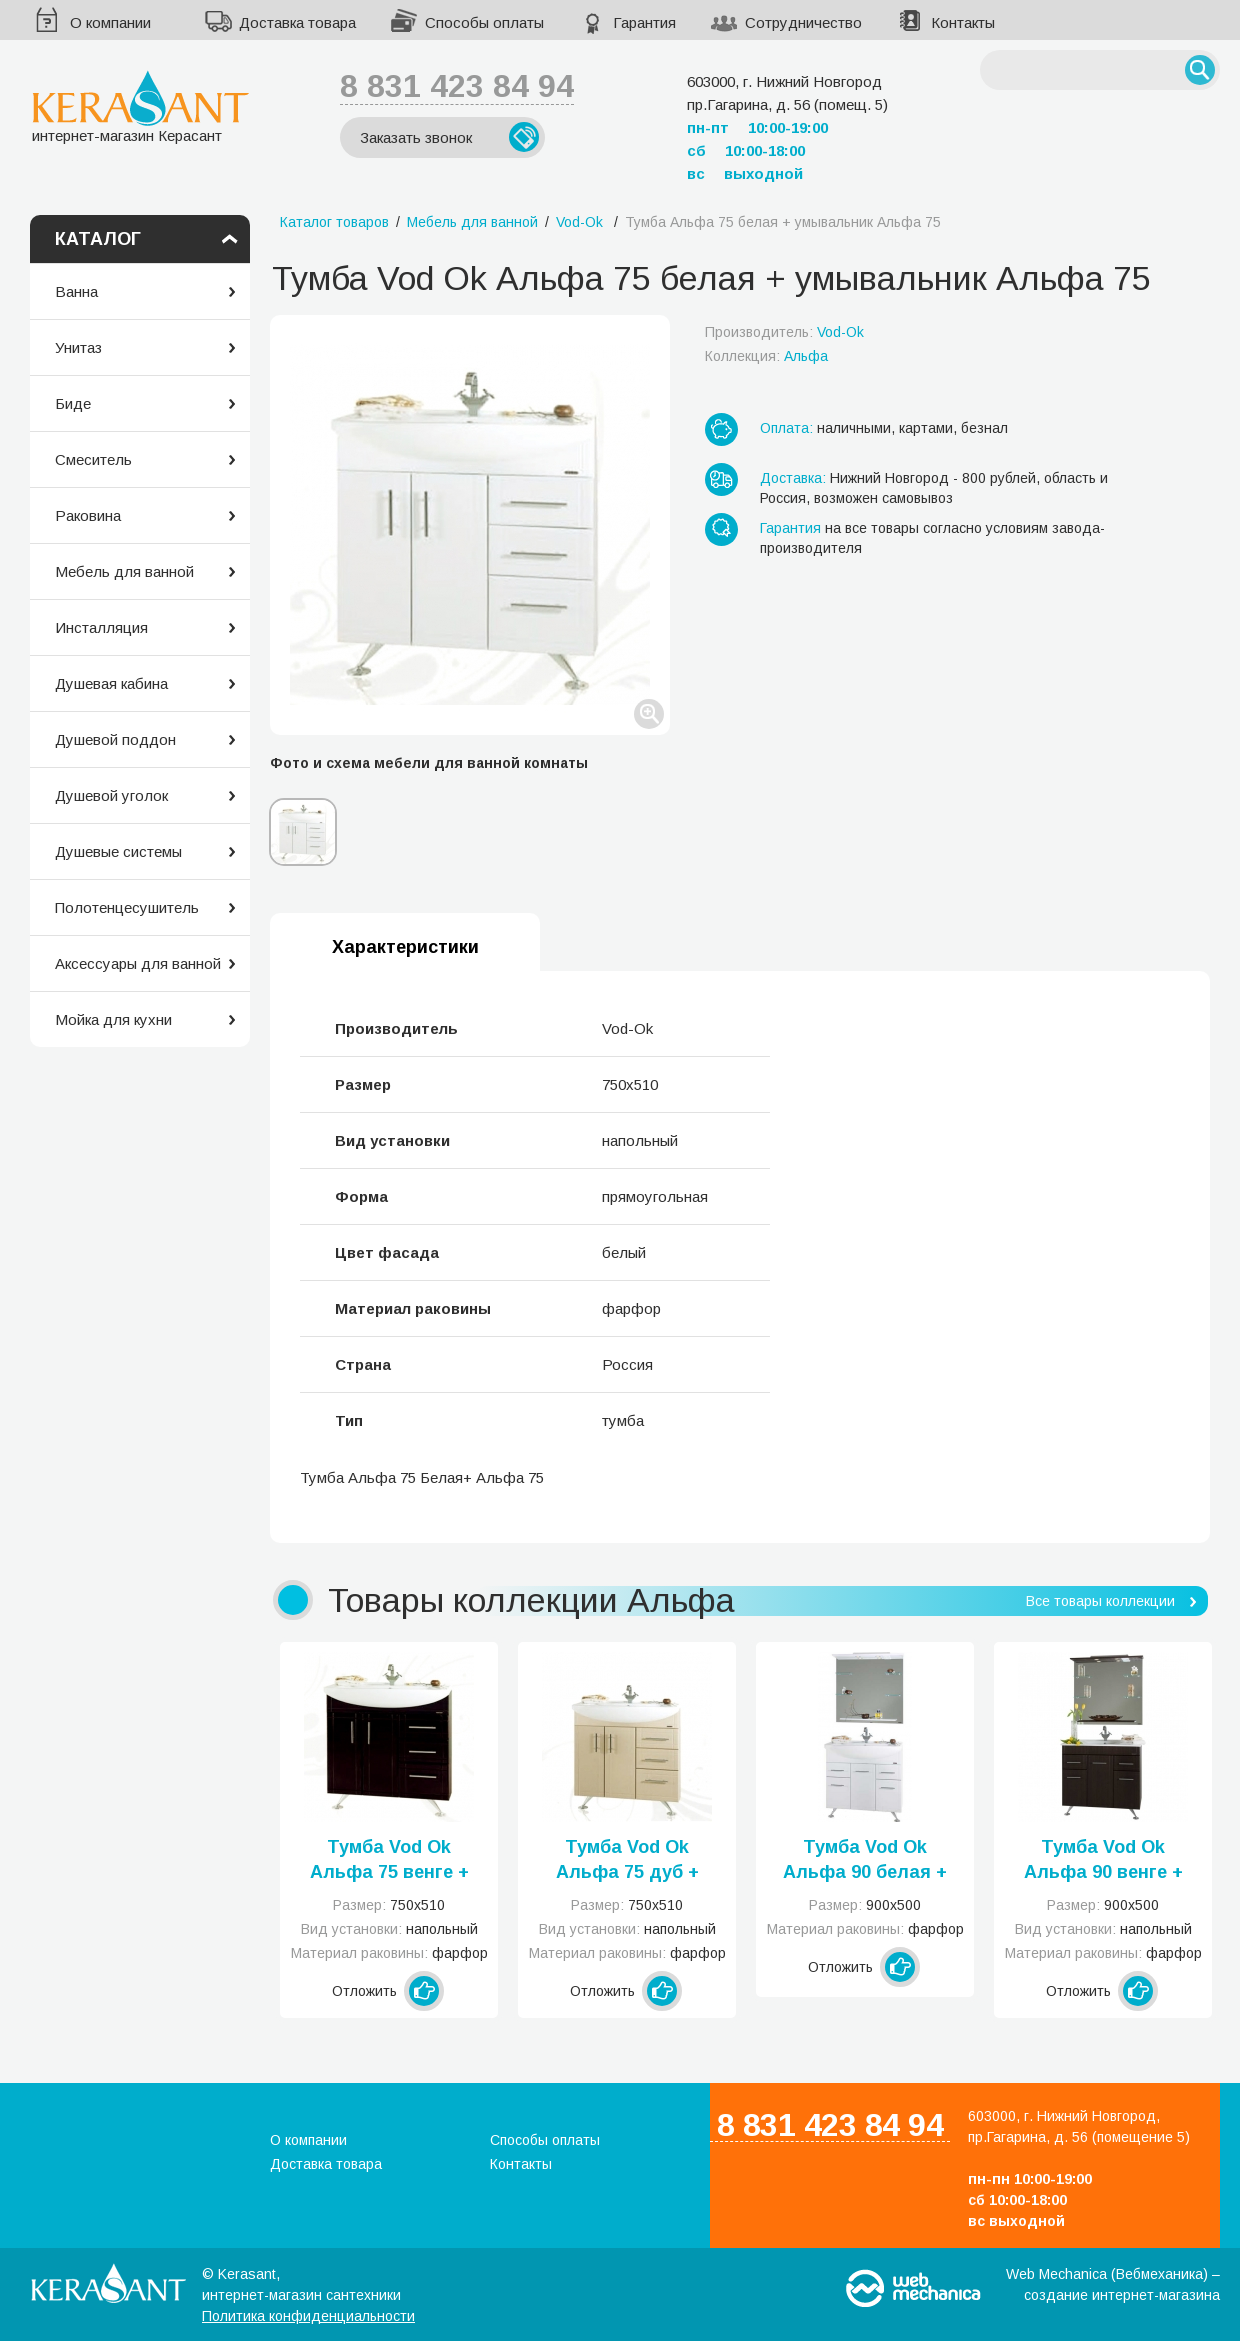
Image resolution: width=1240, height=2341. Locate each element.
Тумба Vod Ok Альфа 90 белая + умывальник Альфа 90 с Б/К (865, 1861)
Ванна (76, 291)
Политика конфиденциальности (308, 2316)
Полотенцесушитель (127, 907)
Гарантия (644, 22)
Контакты (963, 22)
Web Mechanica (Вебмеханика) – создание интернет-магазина (1113, 2284)
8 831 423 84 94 (457, 86)
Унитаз (78, 347)
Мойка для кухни (113, 1019)
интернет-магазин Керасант (140, 106)
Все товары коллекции (1100, 1601)
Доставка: (793, 478)
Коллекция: (766, 356)
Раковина (88, 515)
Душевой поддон (115, 739)
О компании (110, 22)
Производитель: (784, 332)
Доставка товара (297, 22)
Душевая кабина (111, 683)
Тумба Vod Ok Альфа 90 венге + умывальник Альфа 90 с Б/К (1103, 1861)
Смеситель (93, 459)
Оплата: (786, 428)
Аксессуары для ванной (138, 963)
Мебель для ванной (124, 571)
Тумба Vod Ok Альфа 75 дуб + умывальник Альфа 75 (627, 1861)
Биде (73, 403)
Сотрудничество (803, 22)
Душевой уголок (111, 795)
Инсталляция (101, 627)
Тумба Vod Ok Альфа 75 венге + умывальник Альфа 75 (389, 1861)
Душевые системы (118, 851)
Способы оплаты (484, 22)
